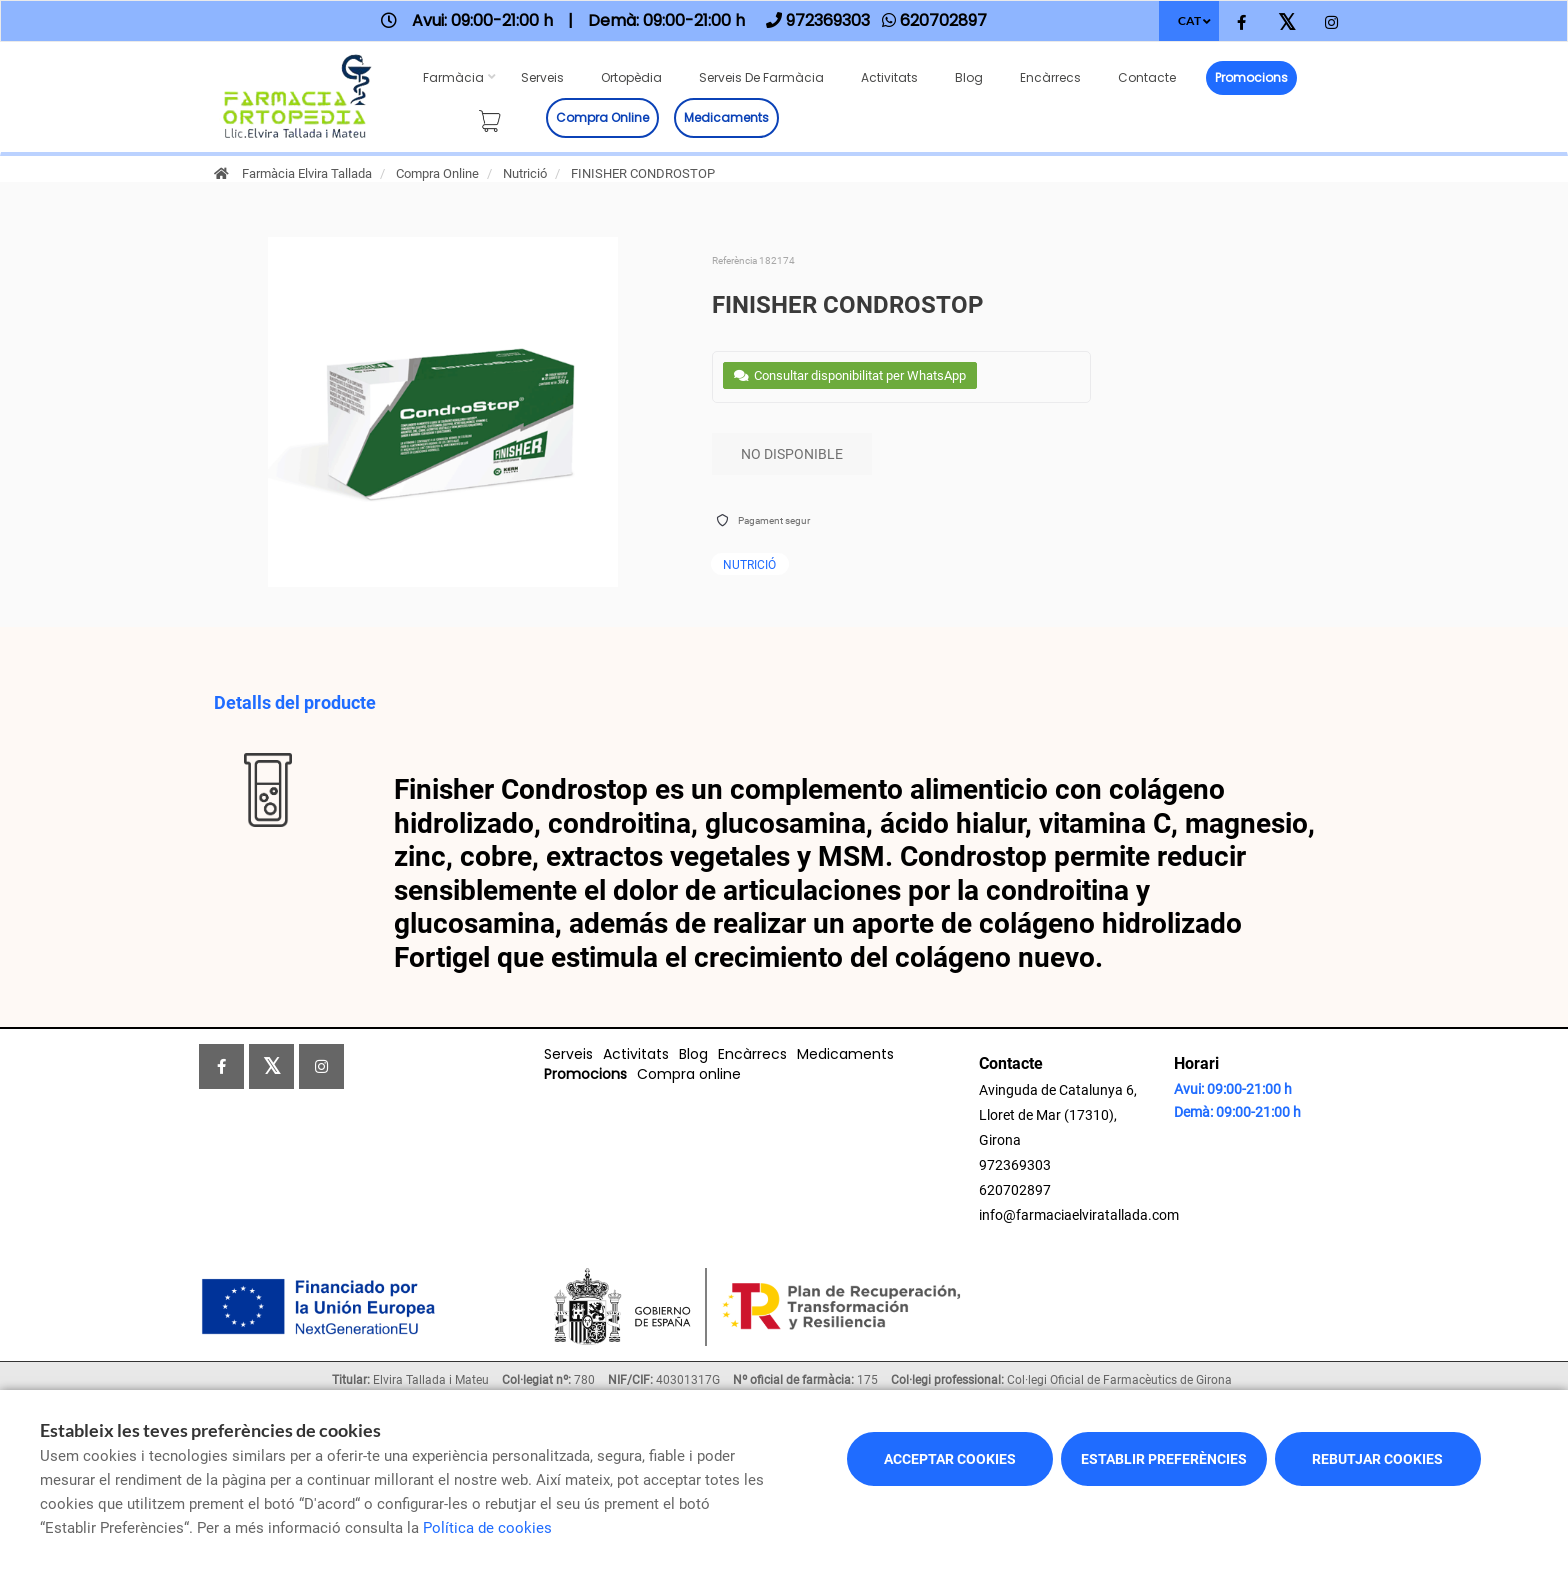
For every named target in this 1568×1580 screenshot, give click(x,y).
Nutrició (525, 173)
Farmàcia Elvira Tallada (307, 173)
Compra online (602, 117)
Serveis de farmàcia (761, 77)
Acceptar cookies (950, 1459)
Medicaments (726, 117)
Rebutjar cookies (1377, 1459)
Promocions (1251, 77)
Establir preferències (1164, 1459)
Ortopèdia (631, 77)
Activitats (889, 77)
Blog (969, 77)
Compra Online (437, 173)
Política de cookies (487, 1528)
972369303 (1015, 1165)
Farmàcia (453, 77)
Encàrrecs (1050, 77)
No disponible (792, 454)
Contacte (1147, 77)
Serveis (542, 77)
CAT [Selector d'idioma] (1189, 20)
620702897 (1015, 1190)
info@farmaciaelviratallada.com (1079, 1215)
